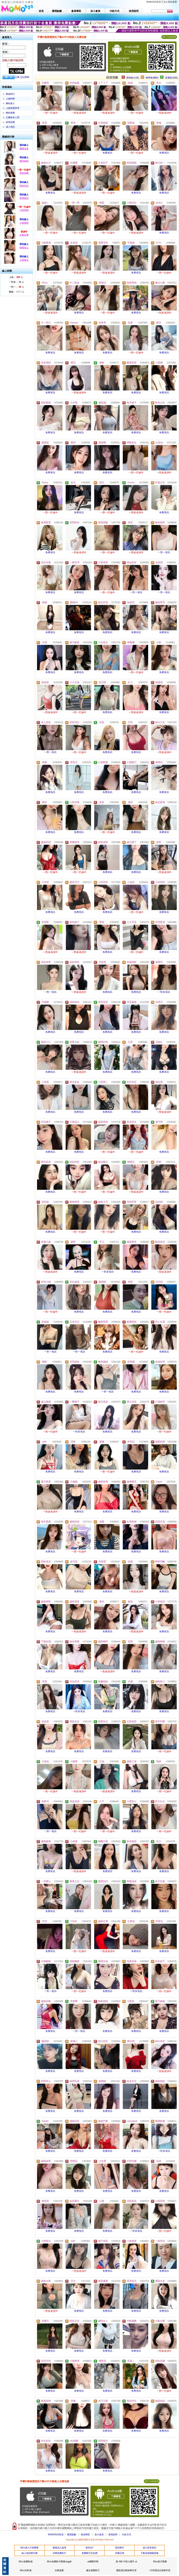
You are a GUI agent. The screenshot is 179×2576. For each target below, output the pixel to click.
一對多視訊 (164, 992)
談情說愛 (10, 122)
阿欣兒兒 (24, 185)
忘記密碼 (24, 77)
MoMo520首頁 (153, 2)
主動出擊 (24, 235)
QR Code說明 (169, 37)
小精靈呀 (24, 223)
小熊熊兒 (24, 260)
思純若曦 (24, 173)
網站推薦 (10, 112)
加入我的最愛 (170, 2)
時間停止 (24, 247)
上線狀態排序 (12, 108)
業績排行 (10, 94)
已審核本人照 (12, 117)
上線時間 (10, 98)
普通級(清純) (171, 77)
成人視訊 (10, 127)
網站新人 (10, 103)
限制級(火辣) (132, 77)
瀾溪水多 (24, 148)
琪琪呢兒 (24, 198)
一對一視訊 (164, 552)
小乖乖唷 (24, 210)
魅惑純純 (24, 161)
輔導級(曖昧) (152, 77)
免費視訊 (107, 152)
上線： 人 (16, 277)
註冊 (17, 77)
